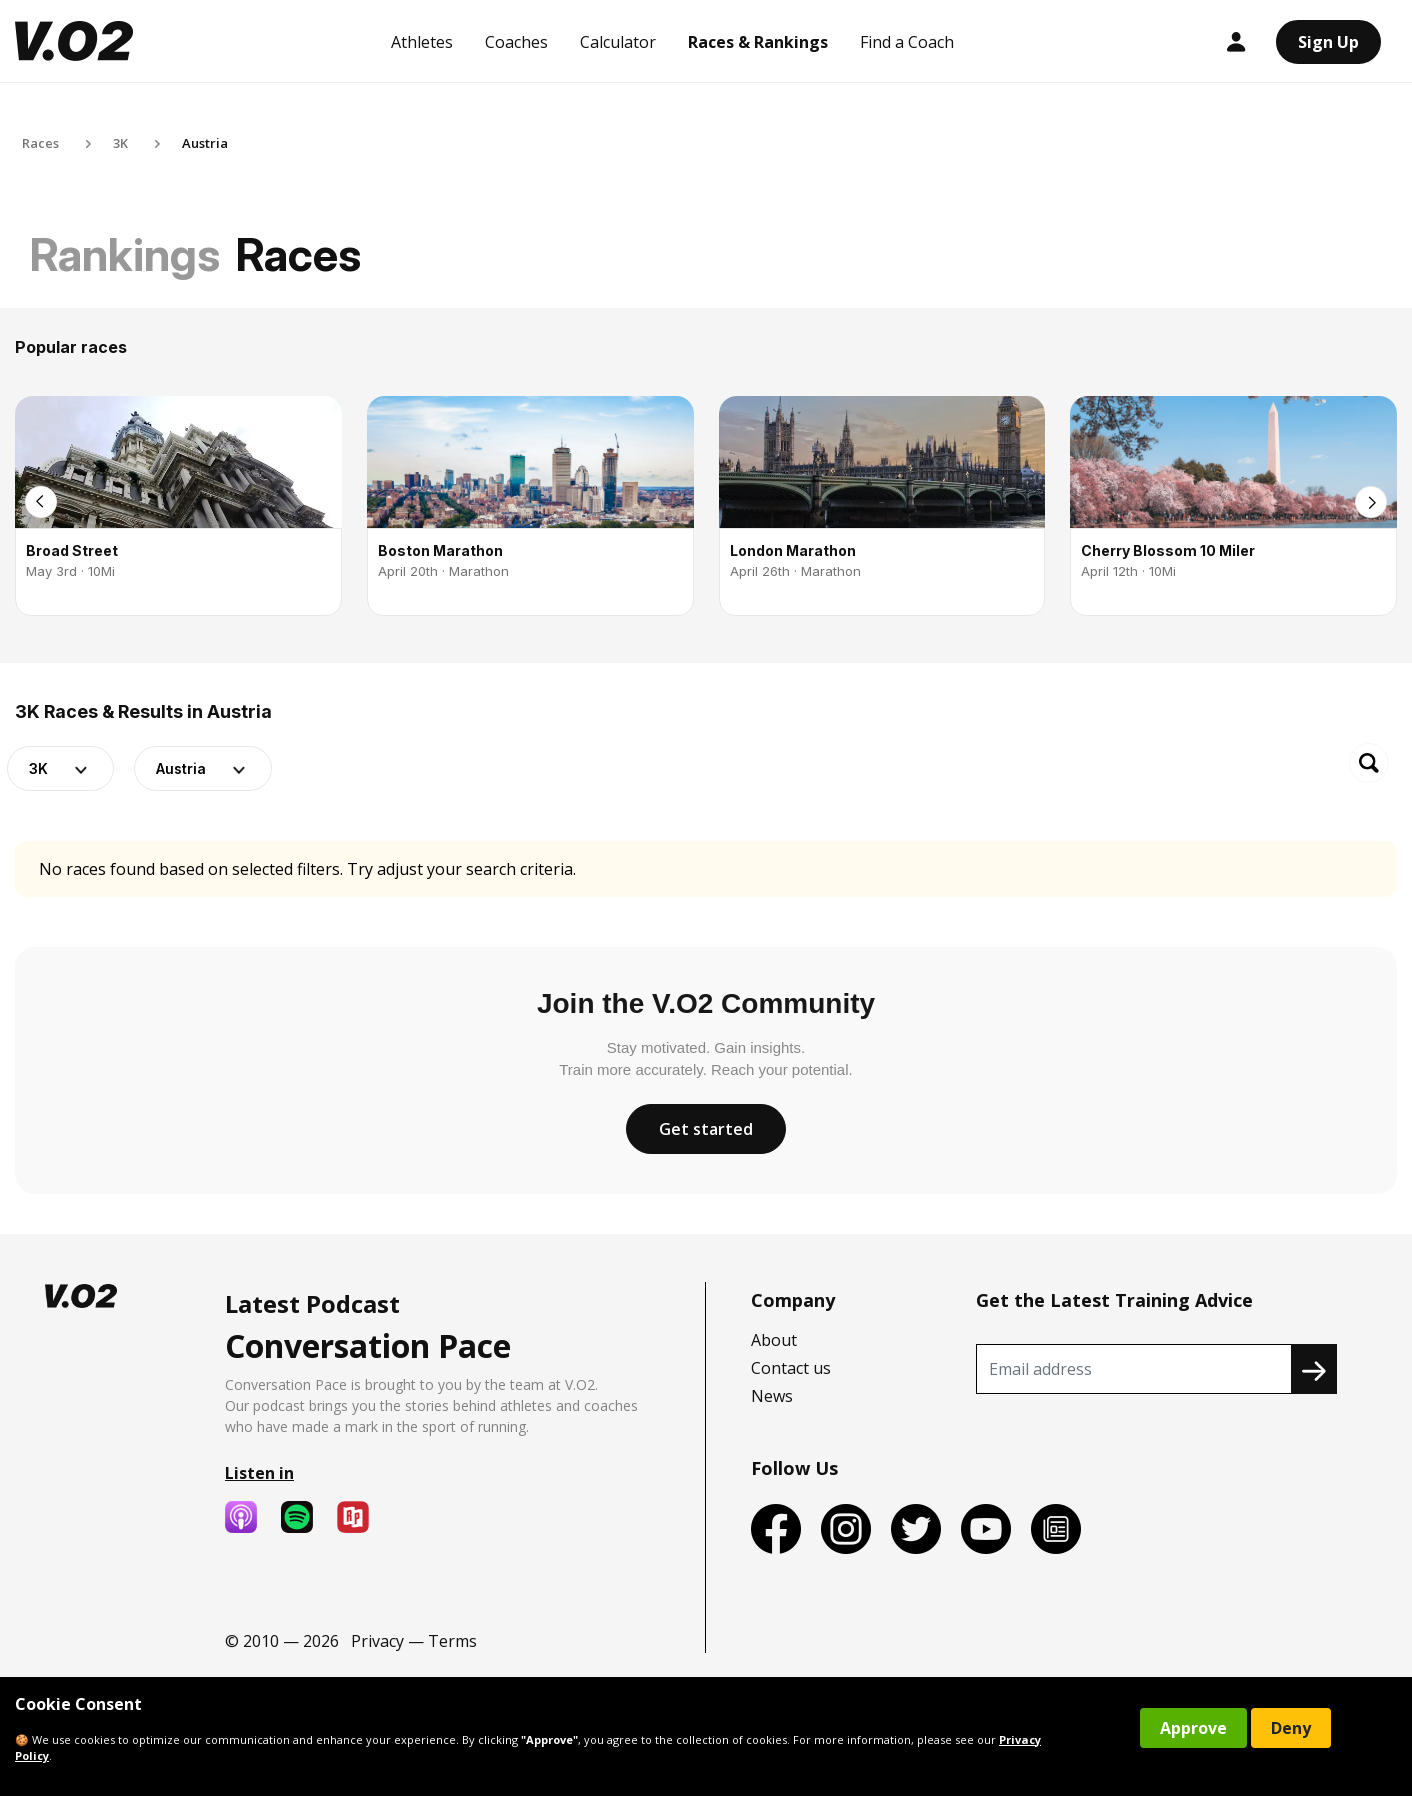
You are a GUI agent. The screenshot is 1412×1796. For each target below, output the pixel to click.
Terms (452, 1641)
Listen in (259, 1473)
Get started (706, 1129)
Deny (1291, 1728)
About (774, 1340)
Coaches (516, 42)
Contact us (791, 1368)
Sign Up (1328, 42)
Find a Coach (907, 42)
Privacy (377, 1641)
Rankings (125, 254)
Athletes (422, 42)
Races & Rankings (758, 42)
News (772, 1396)
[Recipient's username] (1134, 1369)
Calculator (618, 42)
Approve (1193, 1728)
